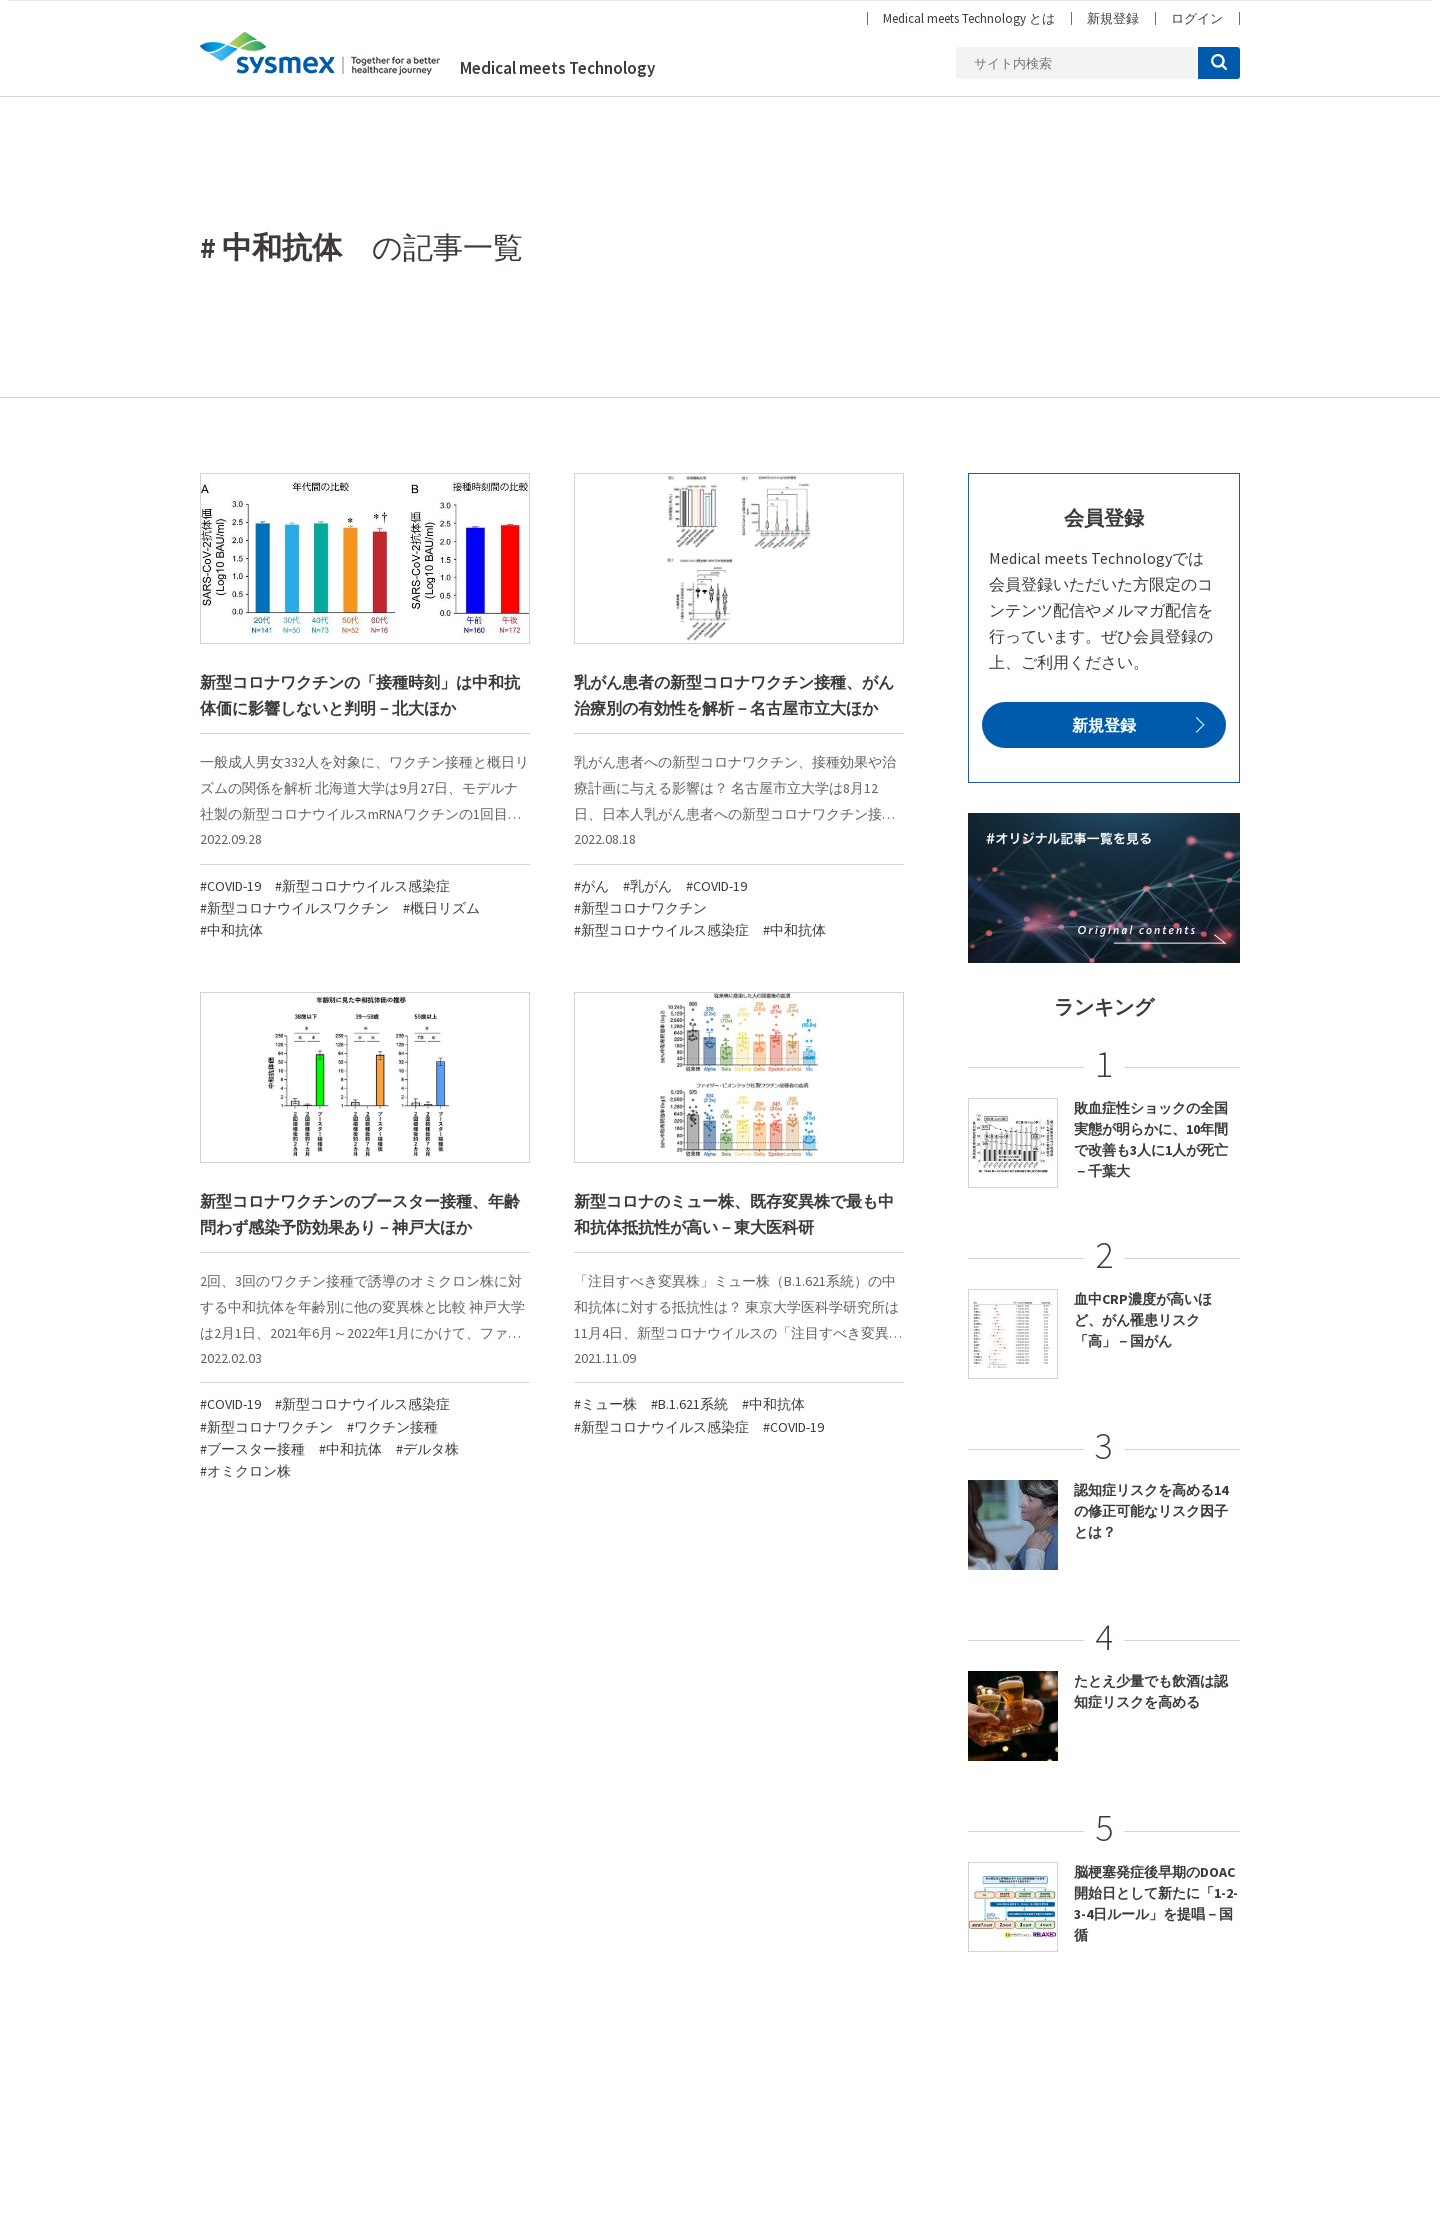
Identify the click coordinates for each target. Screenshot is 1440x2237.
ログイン (1197, 18)
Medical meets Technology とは (969, 18)
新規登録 (1113, 18)
